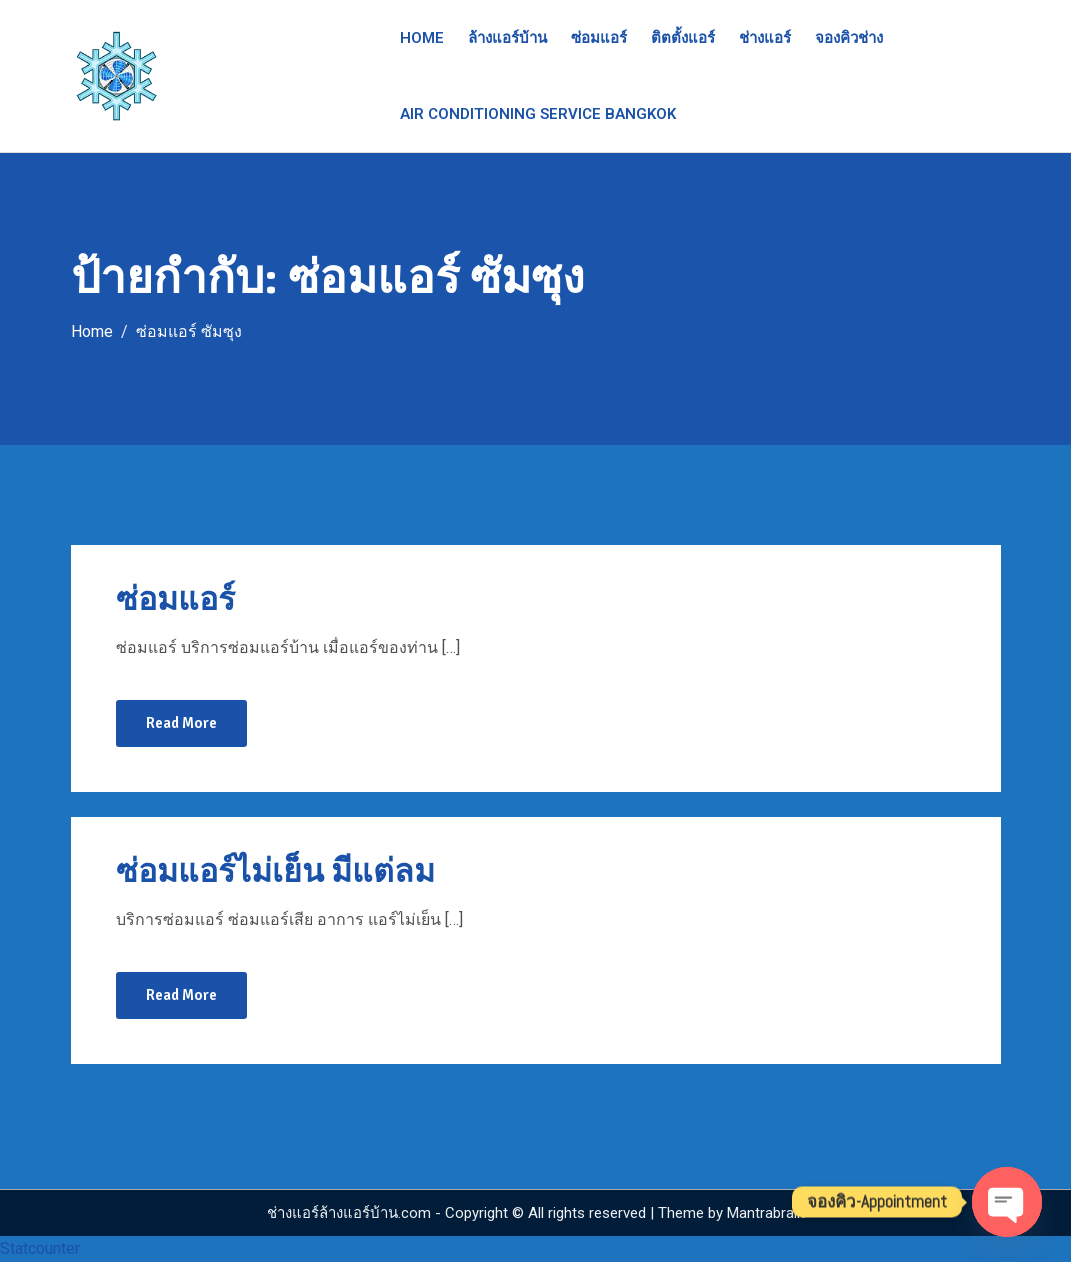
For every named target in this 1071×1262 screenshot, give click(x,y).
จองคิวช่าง (849, 38)
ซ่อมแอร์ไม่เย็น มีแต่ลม (275, 871)
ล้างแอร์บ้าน (507, 38)
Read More (181, 723)
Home (422, 38)
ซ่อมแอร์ (599, 38)
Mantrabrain (766, 1213)
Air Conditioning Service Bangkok (538, 114)
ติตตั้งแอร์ (683, 38)
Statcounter (40, 1248)
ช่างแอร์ (765, 38)
